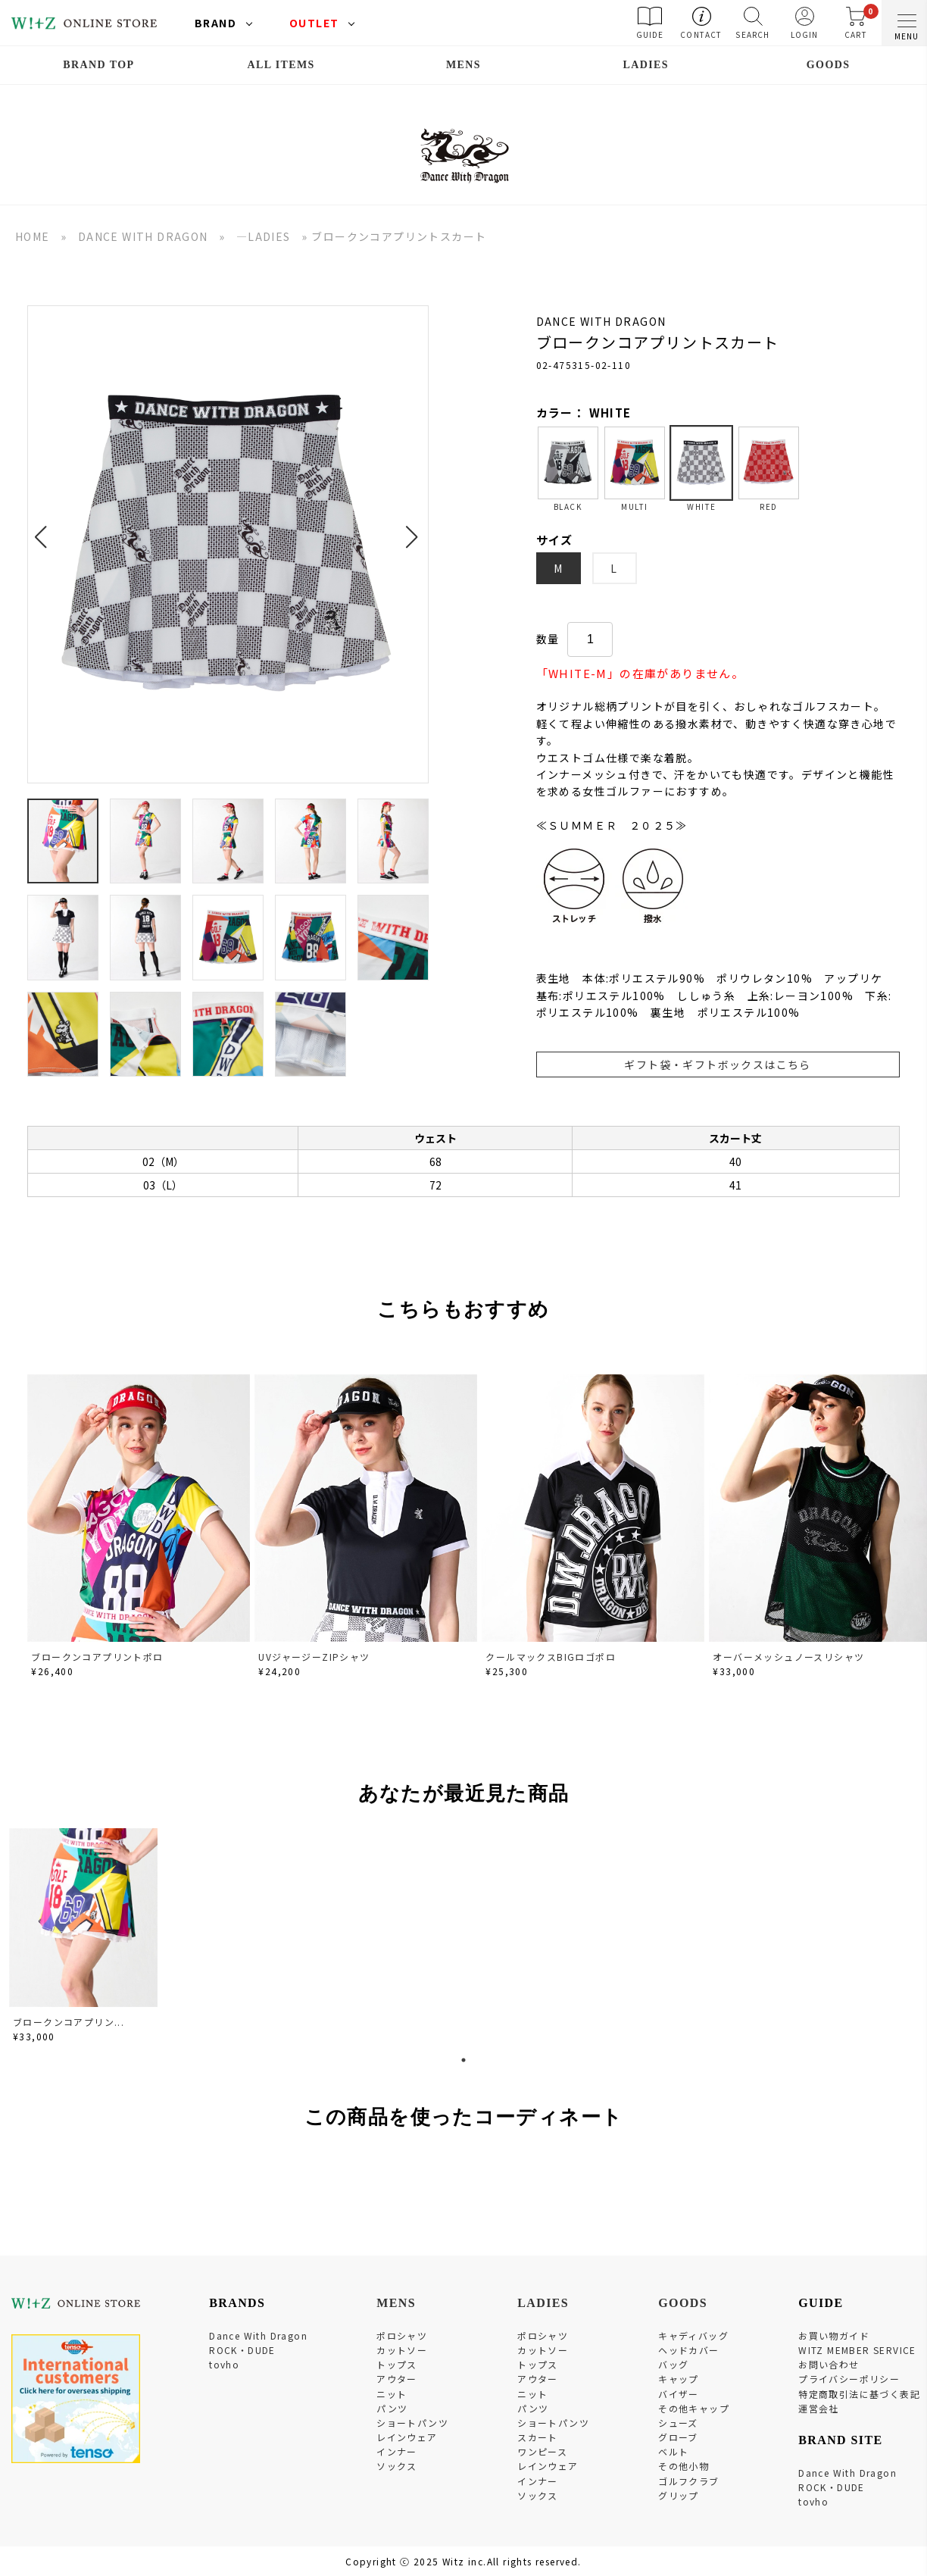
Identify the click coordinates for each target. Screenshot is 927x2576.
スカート (537, 2437)
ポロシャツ (401, 2335)
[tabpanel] (85, 1937)
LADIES (646, 64)
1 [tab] (463, 2060)
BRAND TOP (98, 64)
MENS (463, 64)
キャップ (678, 2378)
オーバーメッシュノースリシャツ (788, 1656)
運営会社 (818, 2408)
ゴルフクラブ (688, 2480)
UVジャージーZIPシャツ (314, 1656)
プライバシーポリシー (849, 2378)
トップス (396, 2364)
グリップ (678, 2495)
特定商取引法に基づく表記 (859, 2393)
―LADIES (263, 236)
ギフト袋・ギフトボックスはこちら (717, 1064)
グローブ (678, 2437)
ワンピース (542, 2451)
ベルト (673, 2451)
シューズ (678, 2422)
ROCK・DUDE (242, 2349)
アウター (396, 2378)
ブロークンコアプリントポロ (97, 1656)
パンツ (391, 2408)
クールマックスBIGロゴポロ (550, 1656)
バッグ (673, 2364)
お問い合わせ (828, 2364)
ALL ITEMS (281, 64)
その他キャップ (693, 2408)
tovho (224, 2364)
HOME (32, 236)
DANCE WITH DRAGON (143, 236)
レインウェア (406, 2437)
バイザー (678, 2393)
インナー (396, 2451)
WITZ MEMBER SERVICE (857, 2349)
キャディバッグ (693, 2335)
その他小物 (683, 2465)
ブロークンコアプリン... (68, 2021)
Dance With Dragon (258, 2335)
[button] (45, 528)
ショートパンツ (412, 2422)
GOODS (829, 64)
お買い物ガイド (833, 2335)
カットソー (401, 2349)
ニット (391, 2393)
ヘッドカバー (688, 2349)
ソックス (396, 2465)
